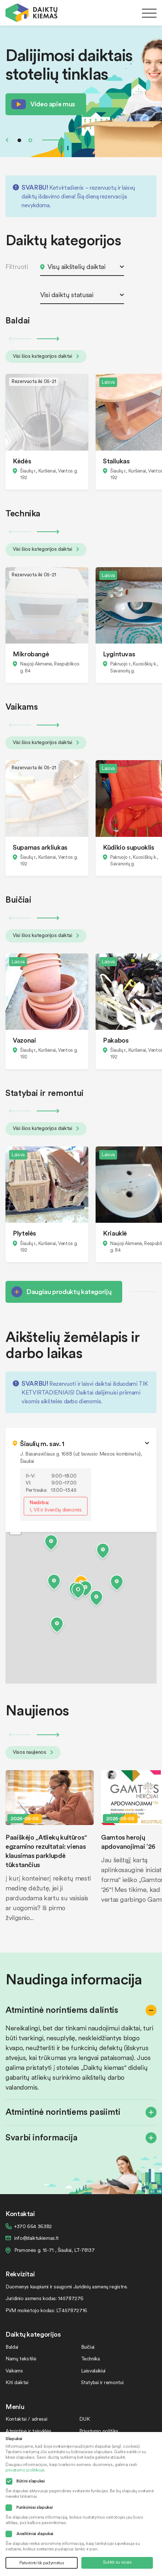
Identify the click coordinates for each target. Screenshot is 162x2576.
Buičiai (87, 2347)
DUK (84, 2419)
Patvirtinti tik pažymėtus (41, 2562)
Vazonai (24, 1040)
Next (53, 140)
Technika (90, 2358)
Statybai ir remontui (102, 2382)
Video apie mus (52, 104)
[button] (78, 1592)
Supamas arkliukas (40, 847)
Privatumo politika (98, 2431)
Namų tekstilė (20, 2358)
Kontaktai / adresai (26, 2419)
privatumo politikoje (24, 2470)
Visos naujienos (33, 1752)
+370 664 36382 (33, 2226)
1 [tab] (19, 140)
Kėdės (22, 460)
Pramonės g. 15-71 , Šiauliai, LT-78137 (54, 2250)
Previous (6, 140)
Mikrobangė (31, 653)
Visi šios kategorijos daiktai (46, 356)
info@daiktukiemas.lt (36, 2238)
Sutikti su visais (117, 2562)
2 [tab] (30, 140)
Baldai (11, 2347)
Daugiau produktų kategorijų (68, 1291)
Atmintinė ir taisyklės (28, 2431)
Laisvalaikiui (93, 2370)
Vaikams (14, 2370)
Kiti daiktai (16, 2382)
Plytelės (24, 1233)
